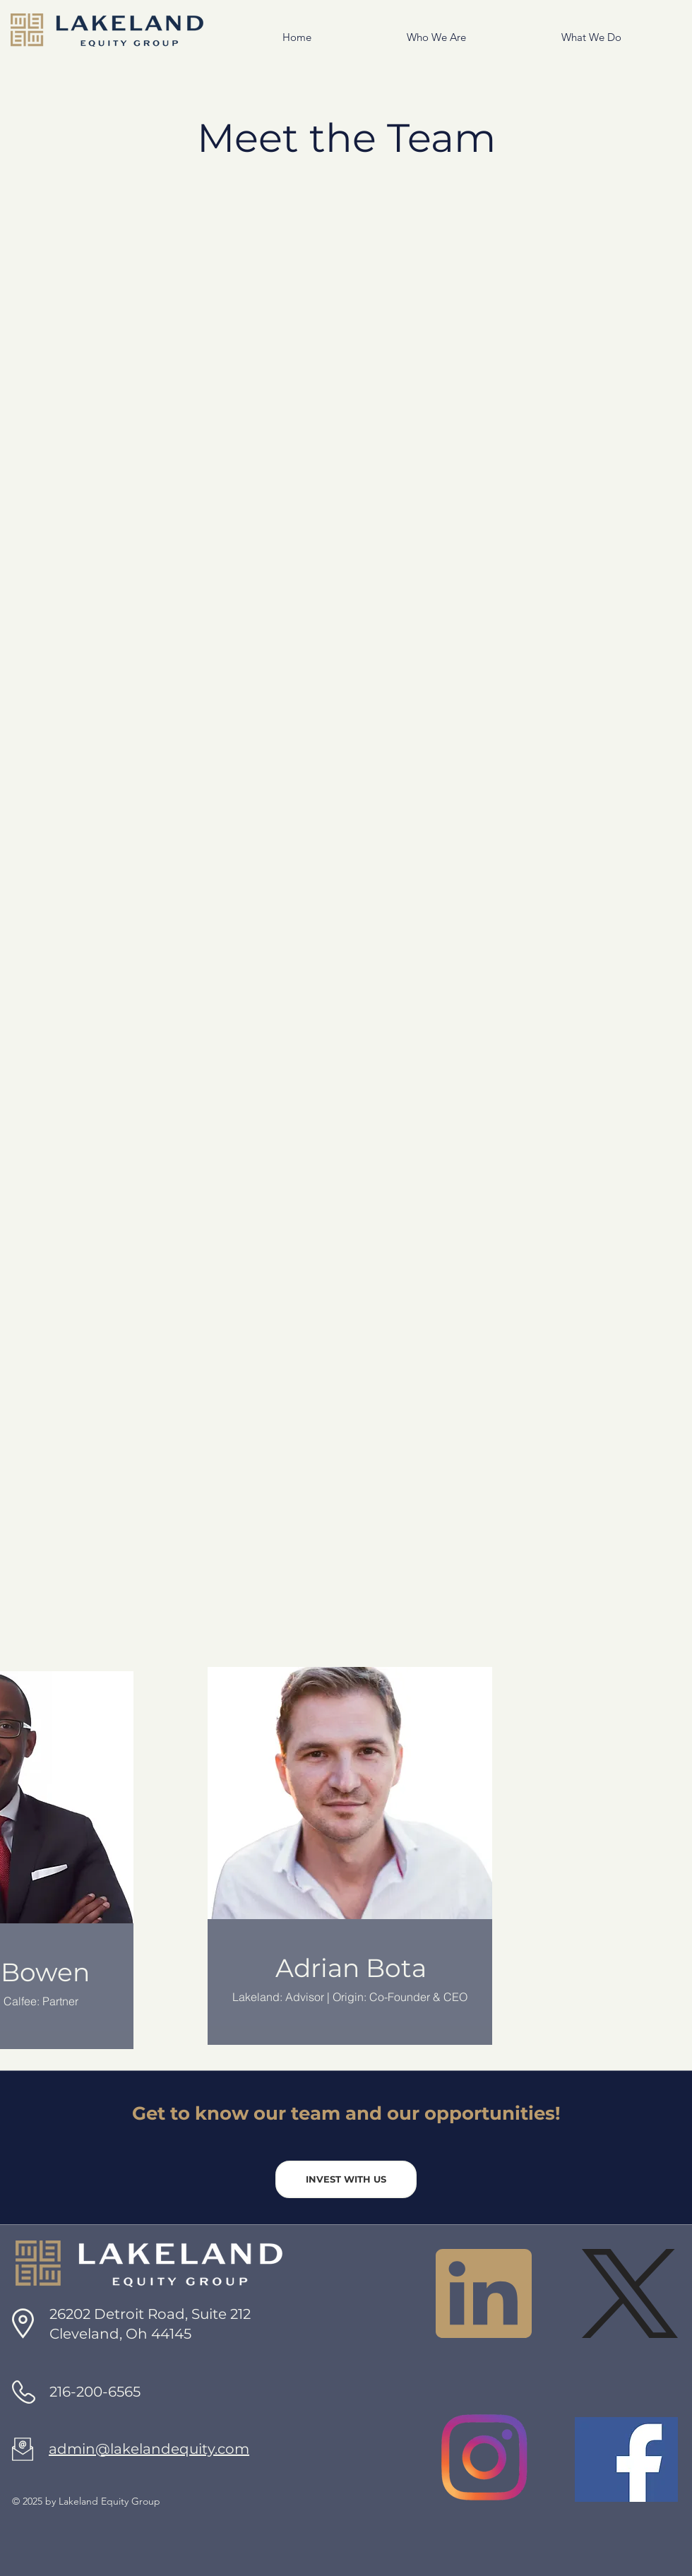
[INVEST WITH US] (346, 2179)
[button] (399, 37)
